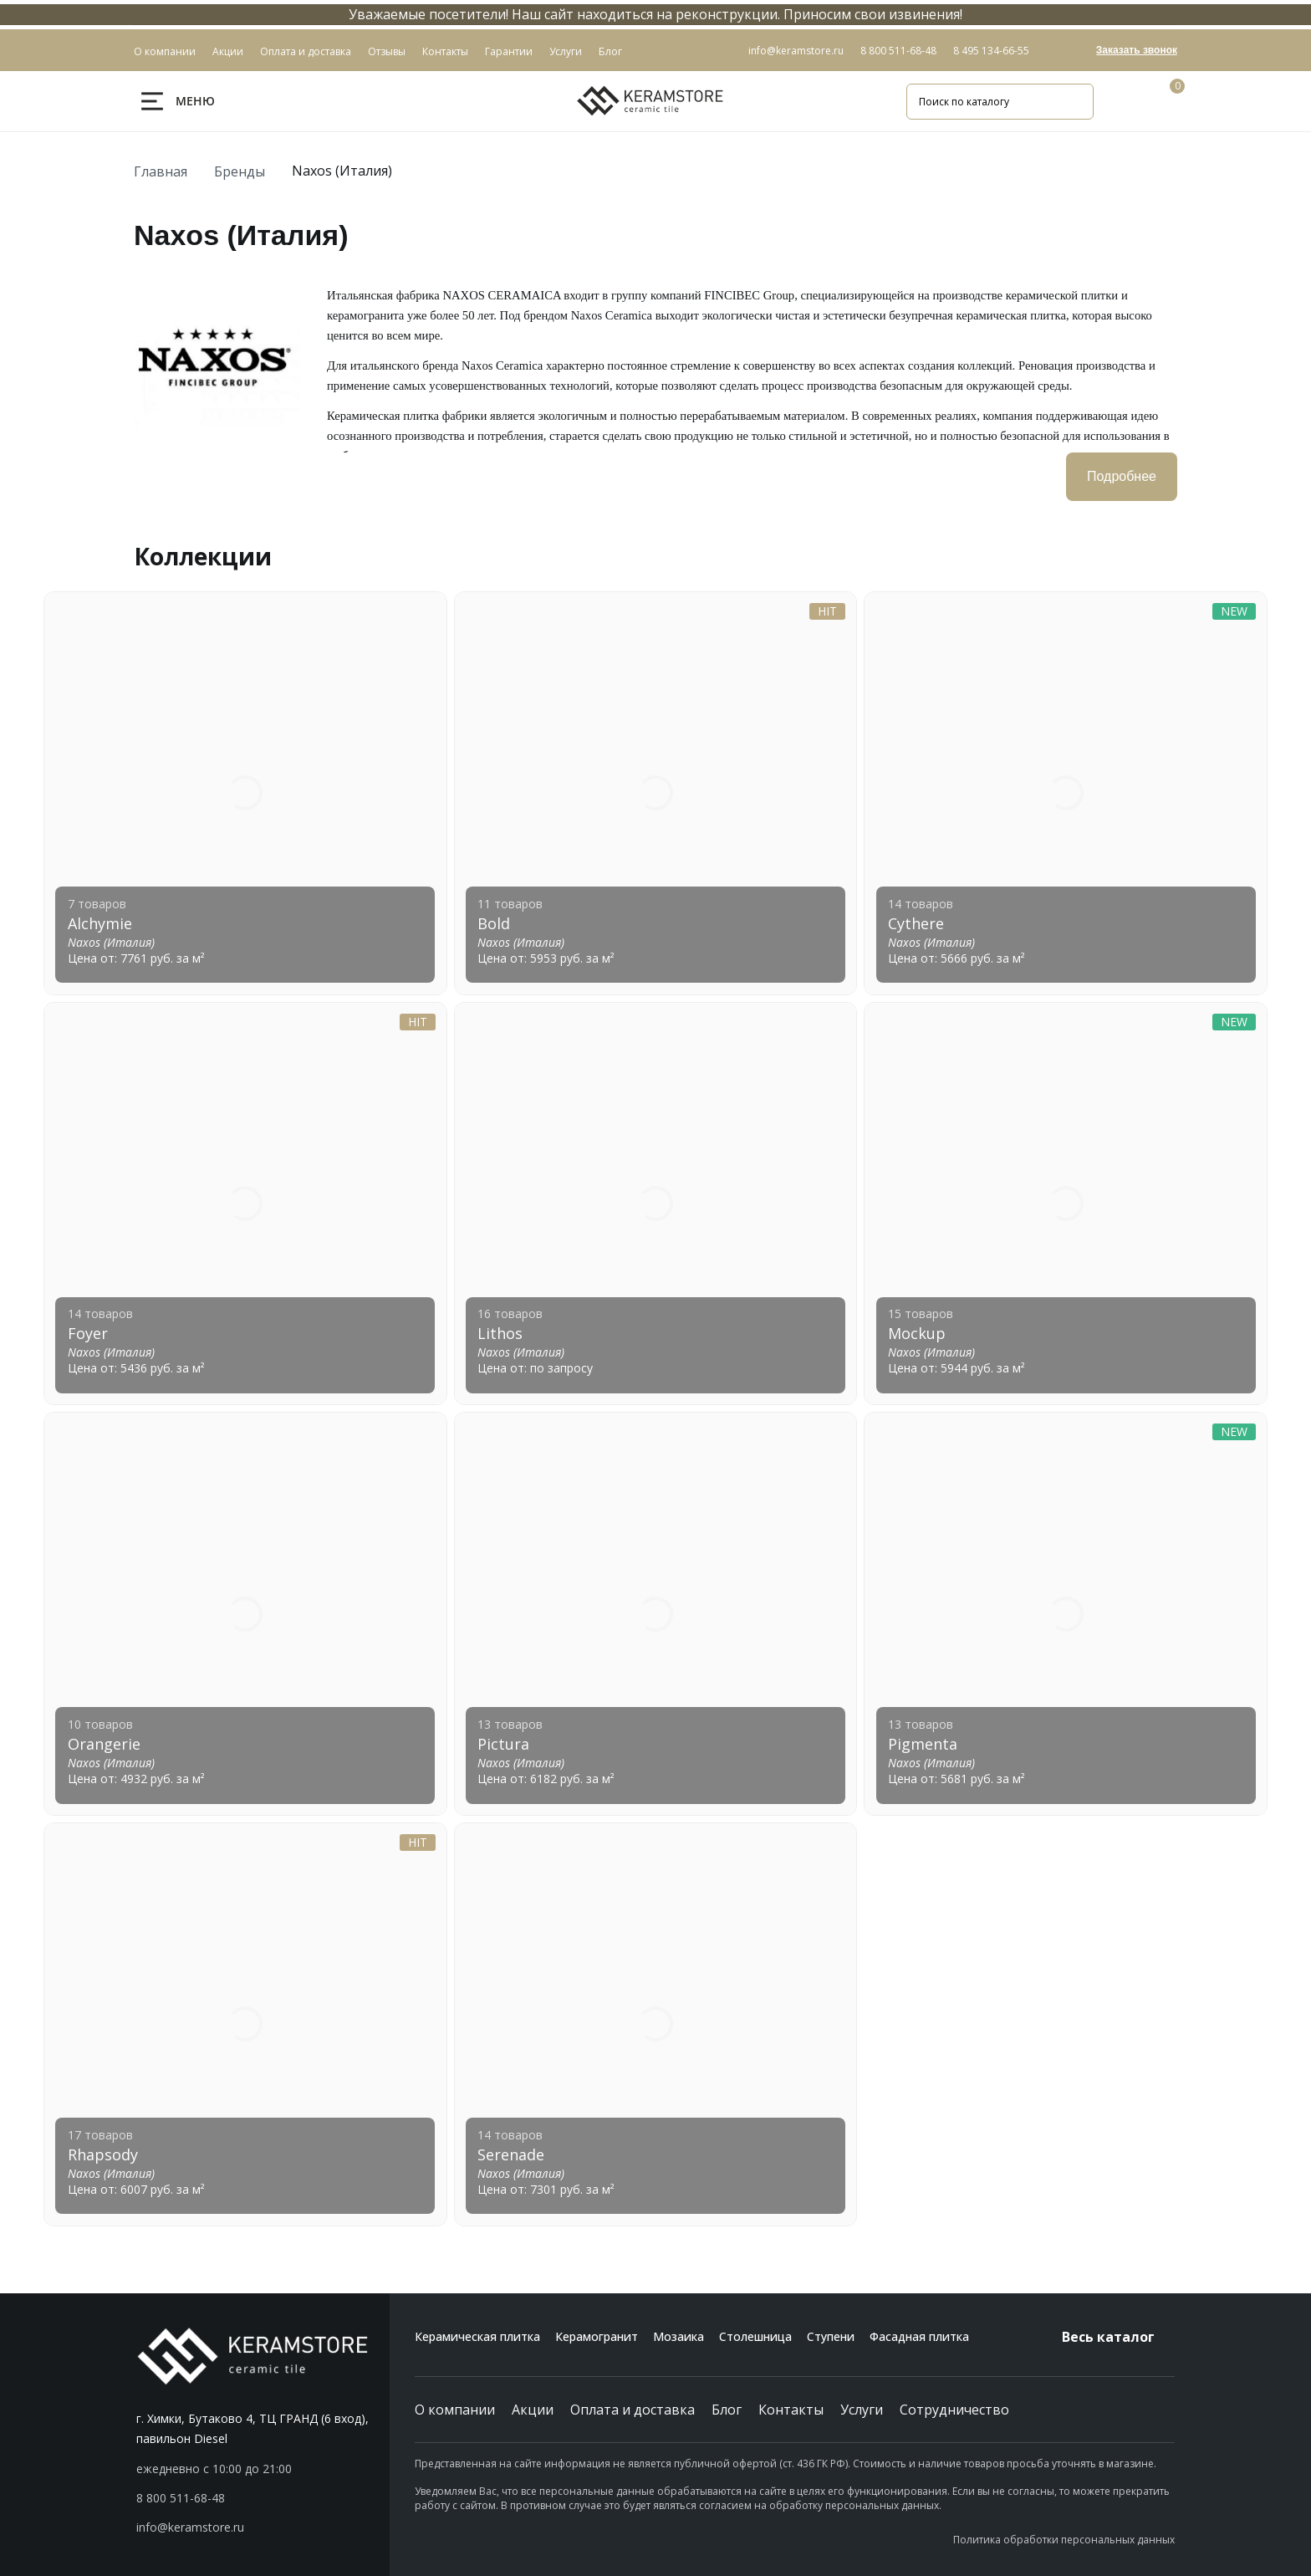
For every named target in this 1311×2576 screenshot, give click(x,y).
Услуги (861, 2409)
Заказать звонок (1136, 50)
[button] (263, 2498)
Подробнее (1121, 476)
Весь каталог (1118, 2337)
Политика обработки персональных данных (1064, 2540)
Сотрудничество (954, 2409)
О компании (455, 2409)
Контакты (791, 2409)
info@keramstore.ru (796, 50)
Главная (160, 171)
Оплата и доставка (632, 2409)
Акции (532, 2409)
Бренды (239, 171)
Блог (727, 2409)
